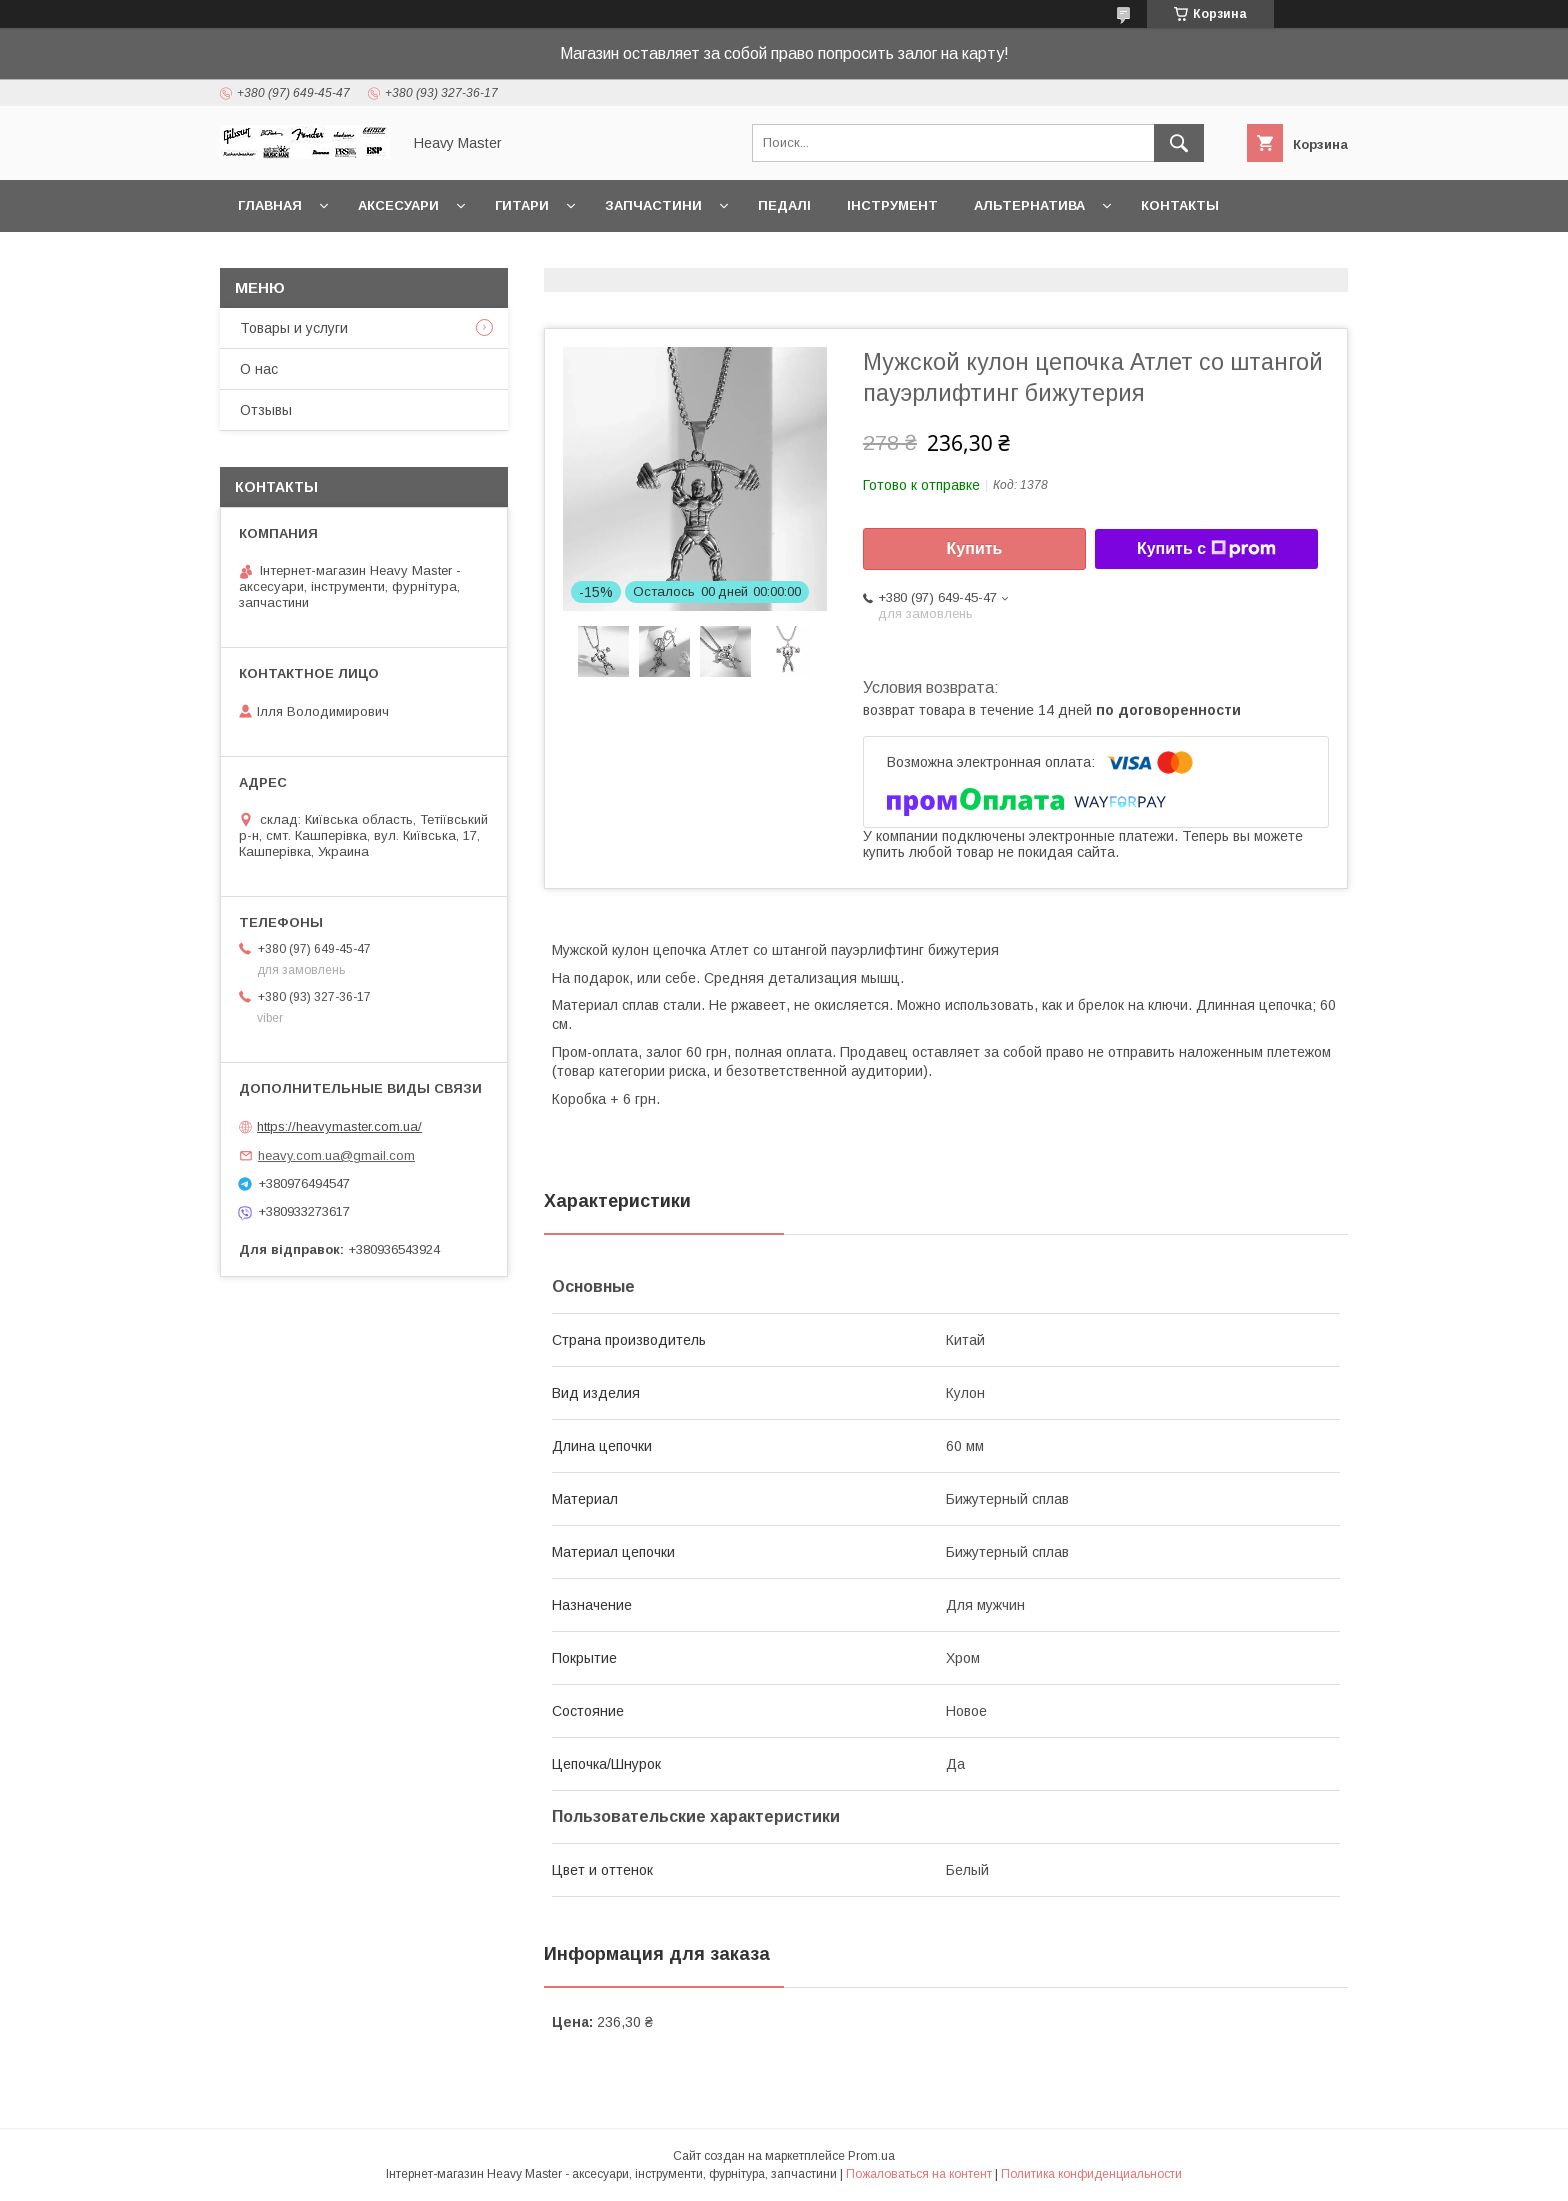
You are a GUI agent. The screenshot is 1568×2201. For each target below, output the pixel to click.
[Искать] (1179, 143)
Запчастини (653, 205)
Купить (975, 548)
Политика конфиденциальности (1091, 2174)
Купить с (1206, 549)
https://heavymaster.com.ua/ (339, 1126)
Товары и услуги (294, 328)
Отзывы (266, 410)
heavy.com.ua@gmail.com (336, 1155)
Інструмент (892, 205)
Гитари (522, 205)
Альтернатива (1029, 205)
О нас (259, 369)
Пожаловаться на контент (919, 2174)
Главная (270, 205)
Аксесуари (398, 205)
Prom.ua (871, 2156)
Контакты (1180, 205)
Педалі (784, 205)
